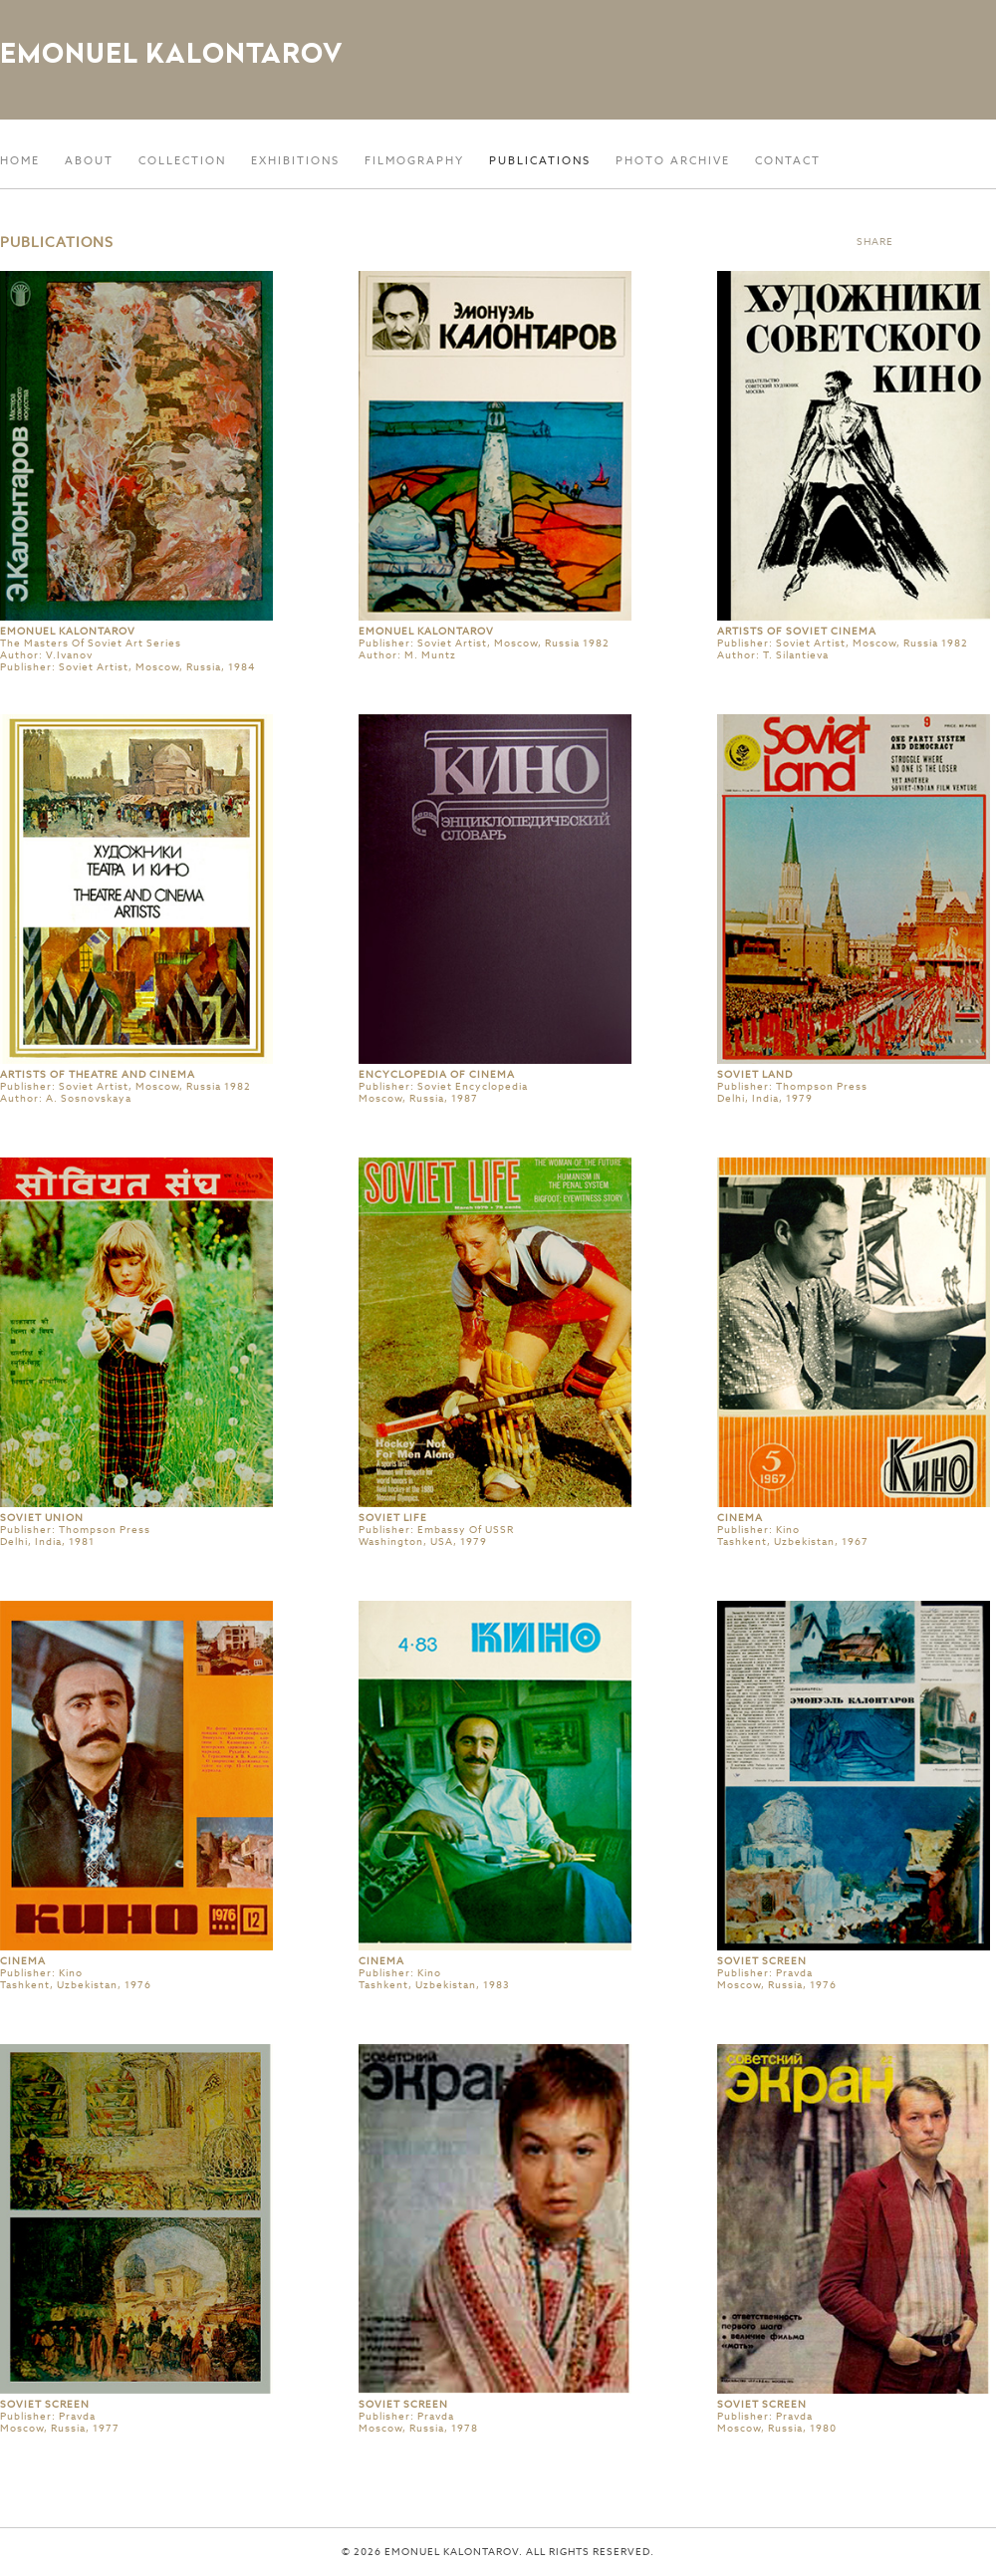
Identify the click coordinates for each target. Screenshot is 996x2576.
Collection (182, 160)
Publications (540, 160)
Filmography (414, 160)
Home (20, 160)
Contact (788, 160)
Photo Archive (673, 160)
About (89, 160)
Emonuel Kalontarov (171, 53)
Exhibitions (295, 160)
